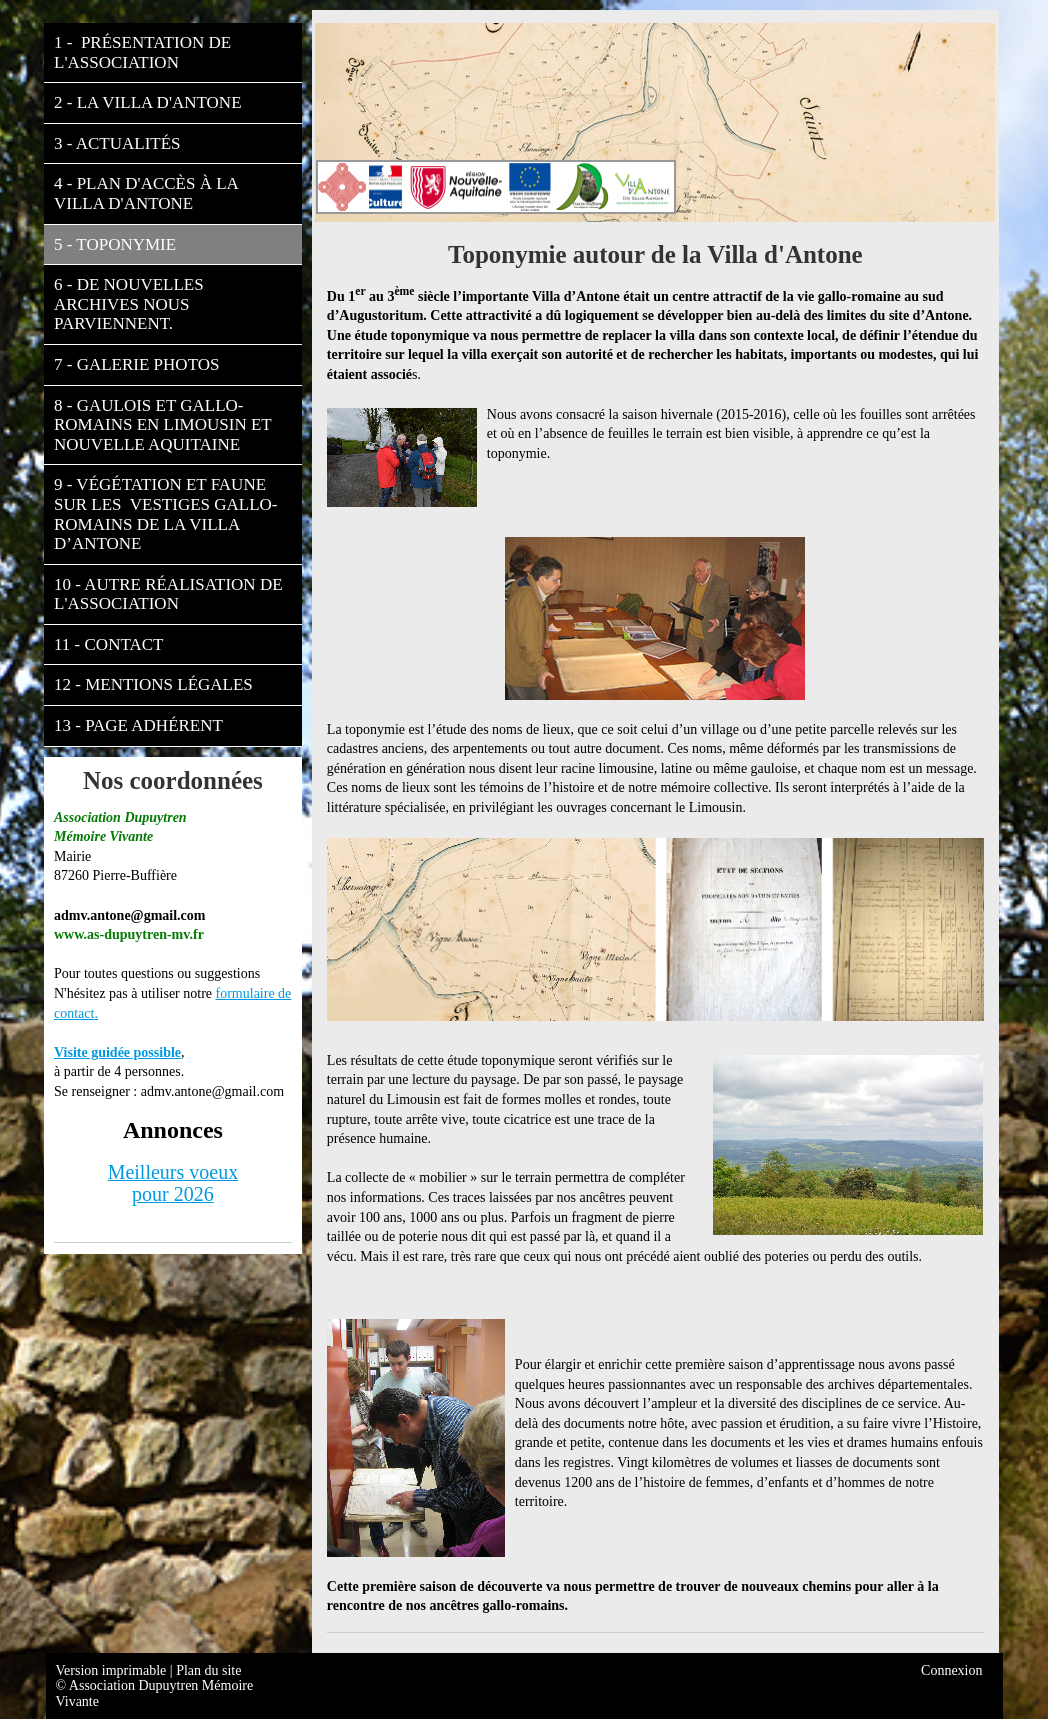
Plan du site (208, 1670)
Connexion (951, 1670)
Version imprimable (113, 1670)
